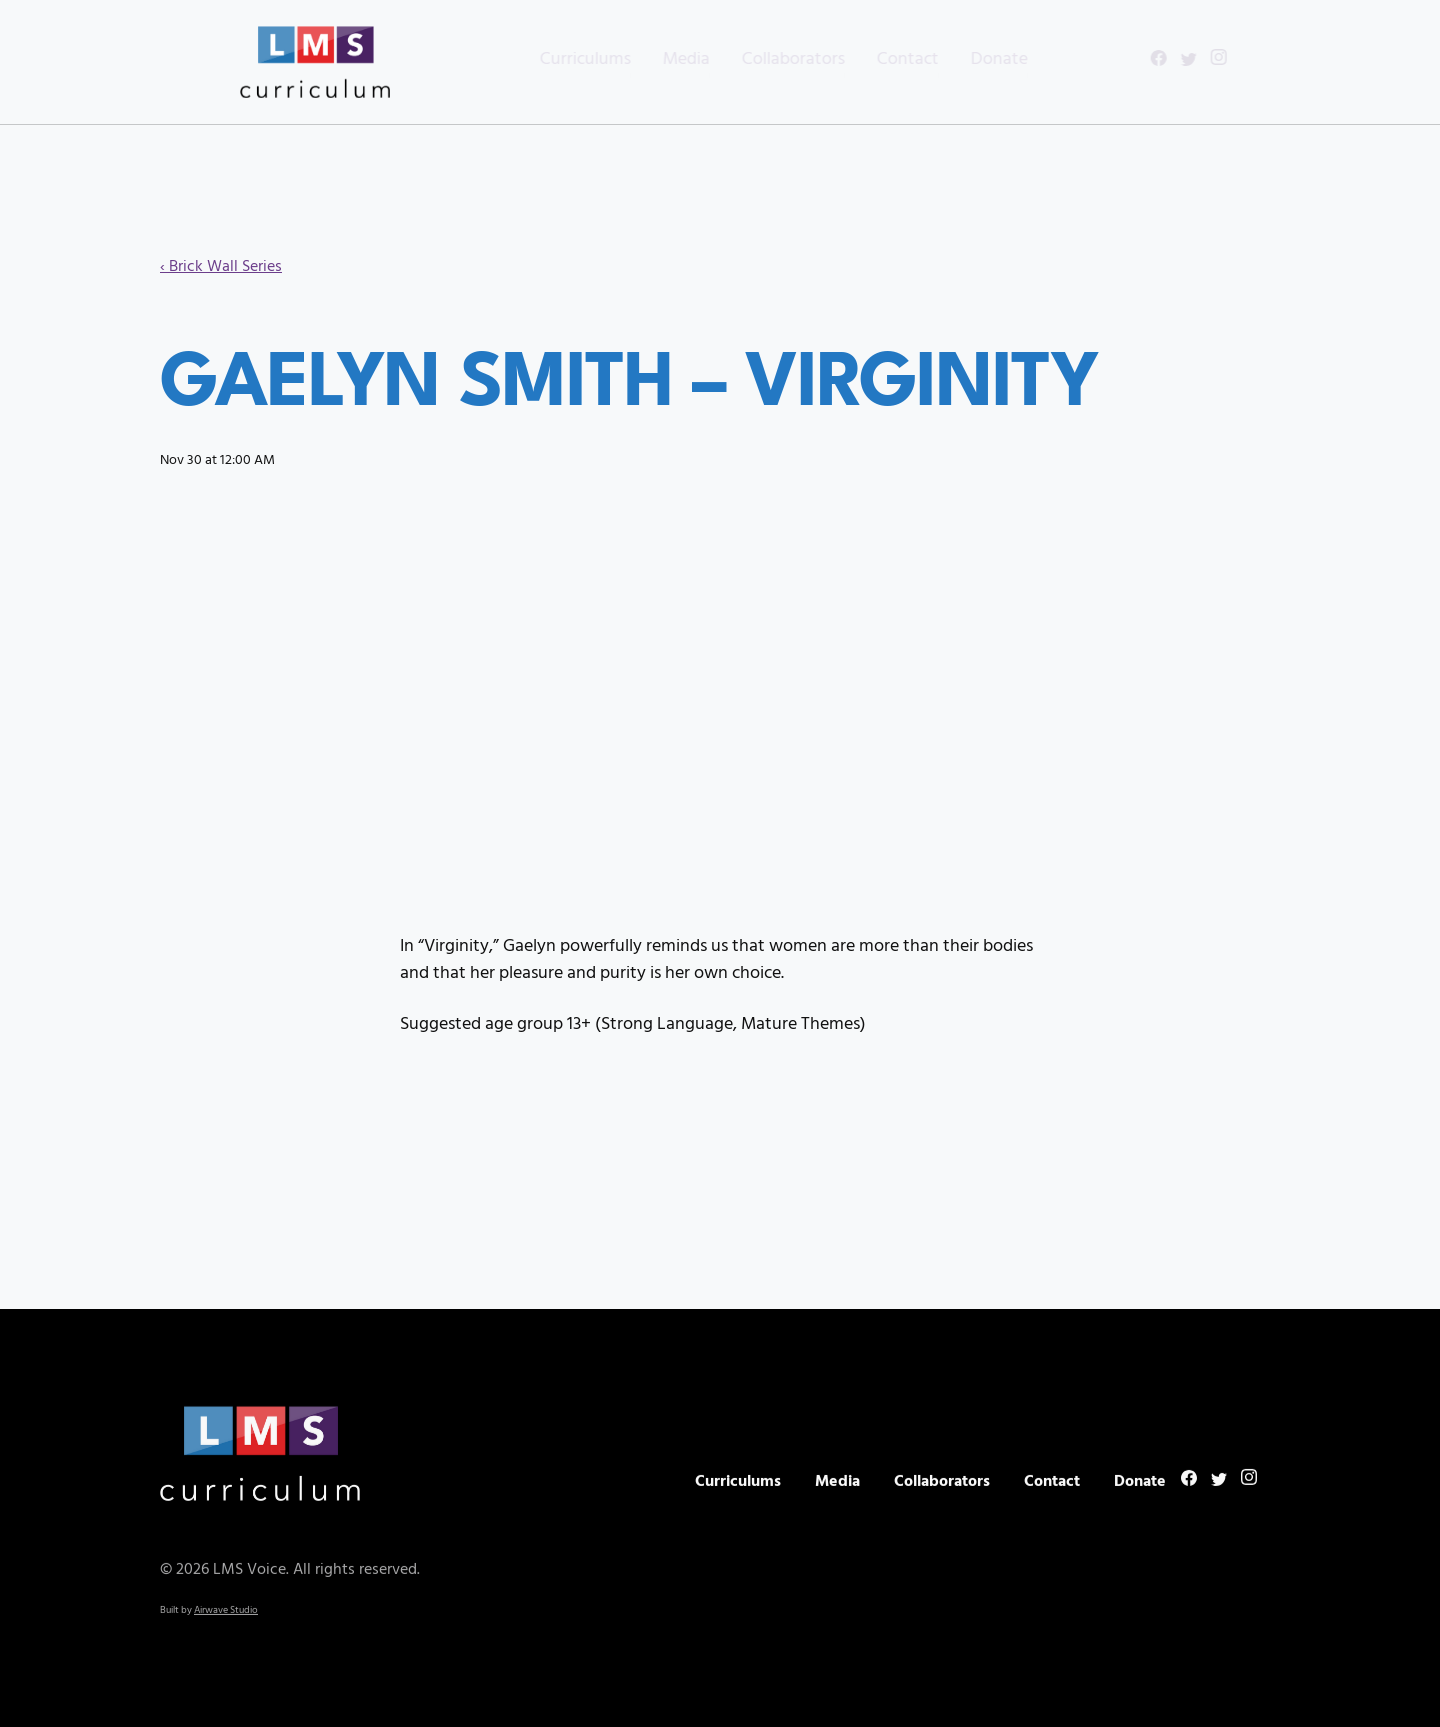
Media (650, 59)
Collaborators (757, 59)
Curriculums (549, 59)
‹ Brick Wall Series (221, 267)
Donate (963, 59)
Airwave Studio (226, 1613)
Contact (872, 59)
